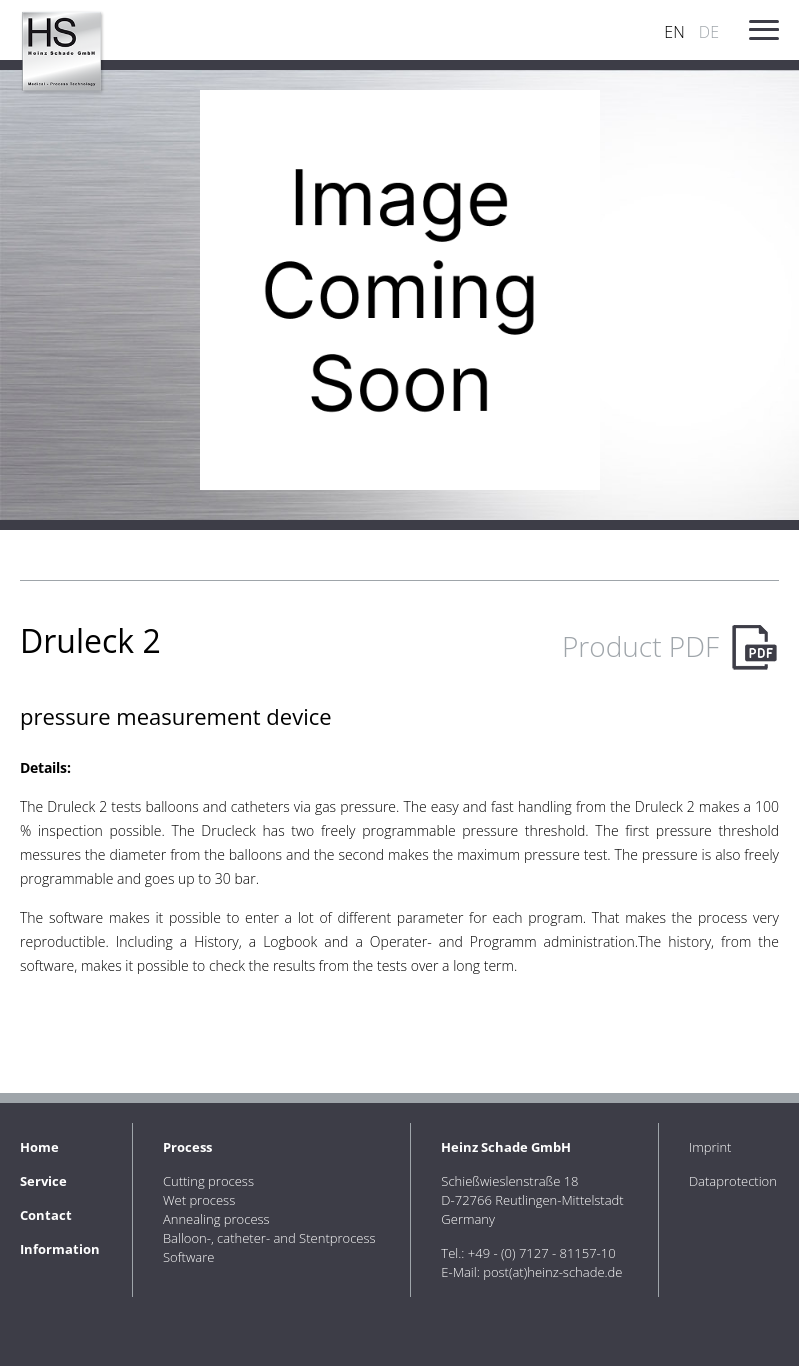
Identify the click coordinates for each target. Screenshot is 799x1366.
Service (43, 1181)
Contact (46, 1215)
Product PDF (640, 646)
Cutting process (208, 1181)
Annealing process (216, 1219)
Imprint (710, 1147)
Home (39, 1147)
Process (187, 1147)
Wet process (199, 1200)
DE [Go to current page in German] (709, 32)
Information (60, 1249)
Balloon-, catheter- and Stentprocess (269, 1238)
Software (188, 1257)
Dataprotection (733, 1181)
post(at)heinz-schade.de (552, 1272)
